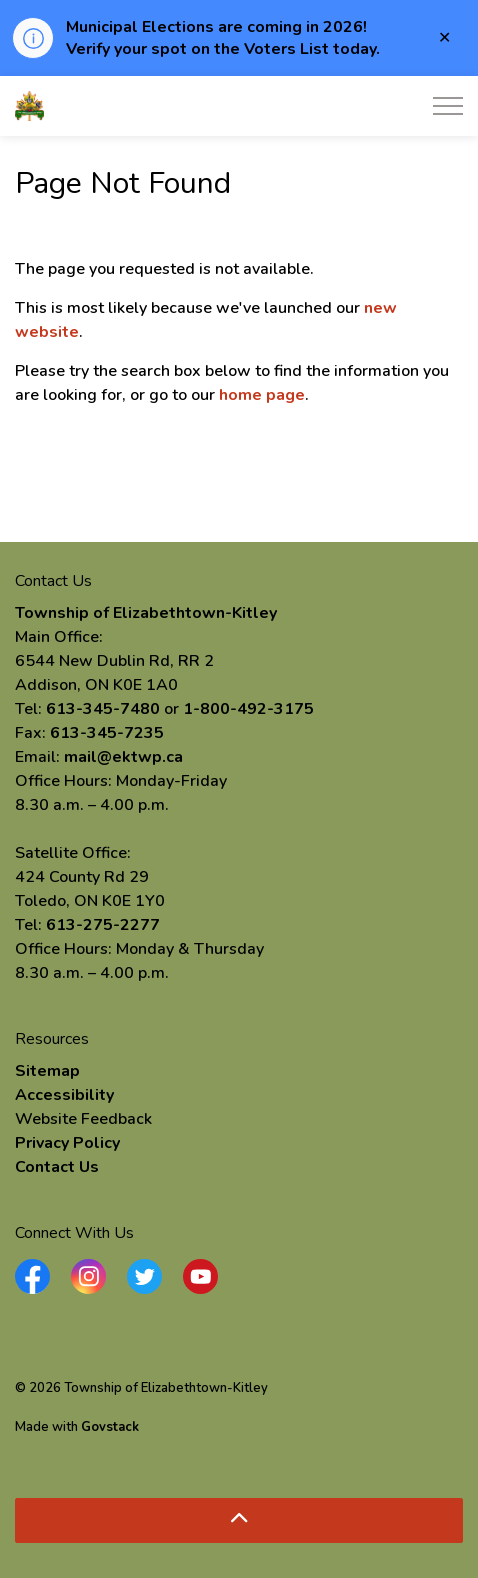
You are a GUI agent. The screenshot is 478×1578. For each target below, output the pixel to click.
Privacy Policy (67, 1143)
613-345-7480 (103, 709)
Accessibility (64, 1095)
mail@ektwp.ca (123, 757)
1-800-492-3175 (248, 709)
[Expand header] (448, 106)
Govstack (110, 1427)
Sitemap (47, 1071)
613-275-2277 (103, 925)
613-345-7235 (107, 733)
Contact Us (57, 1167)
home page (262, 395)
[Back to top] (239, 1520)
